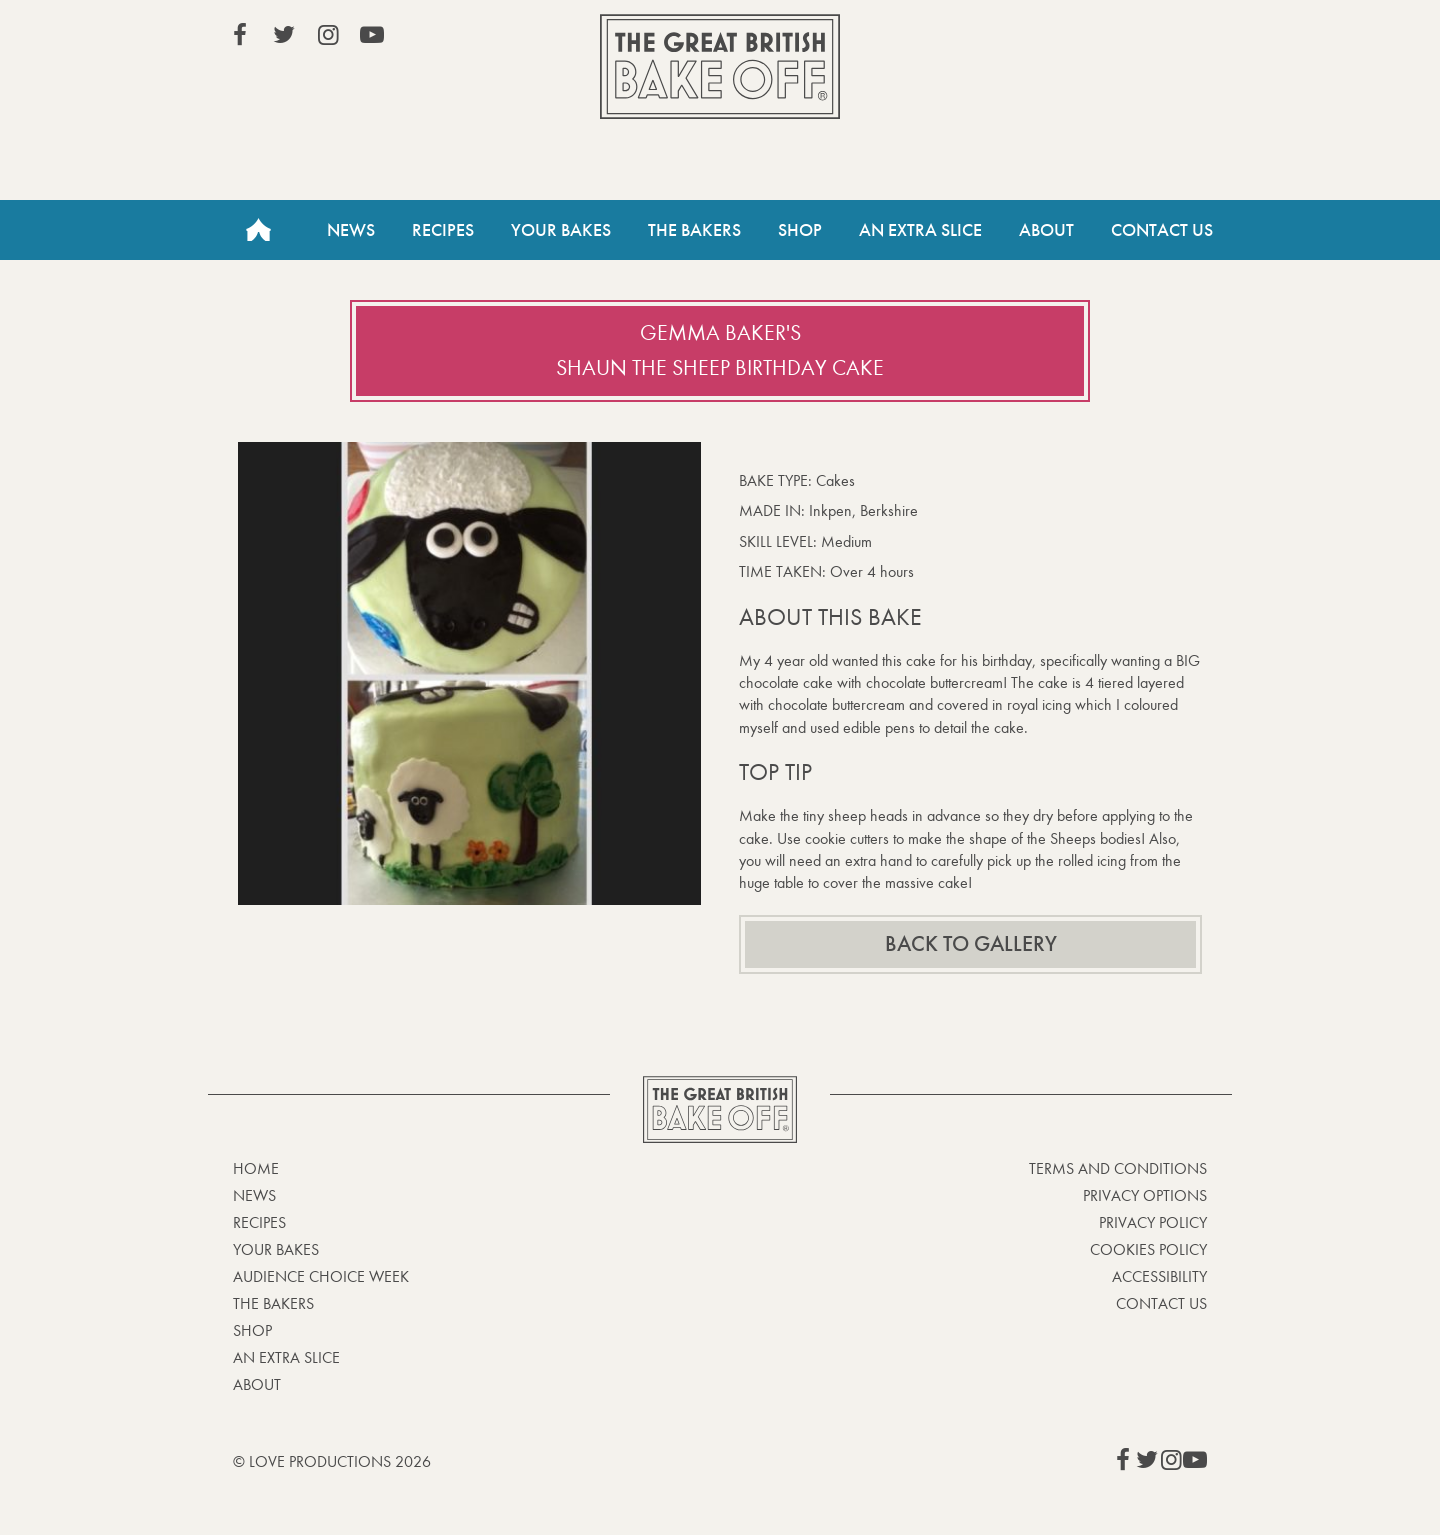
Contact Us (1162, 230)
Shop (800, 230)
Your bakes (276, 1249)
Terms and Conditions (1118, 1168)
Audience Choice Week (321, 1276)
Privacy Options (1145, 1195)
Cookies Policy (1148, 1249)
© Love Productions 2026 (332, 1461)
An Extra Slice (920, 230)
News (351, 230)
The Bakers (694, 230)
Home (258, 230)
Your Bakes (561, 230)
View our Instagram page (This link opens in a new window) (328, 35)
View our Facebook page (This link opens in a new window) (240, 35)
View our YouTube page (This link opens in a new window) (372, 35)
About (1046, 230)
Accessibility (1159, 1276)
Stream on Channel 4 (1116, 39)
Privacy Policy (1153, 1222)
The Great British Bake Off (720, 66)
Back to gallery (971, 944)
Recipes (443, 230)
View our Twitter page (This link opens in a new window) (284, 35)
